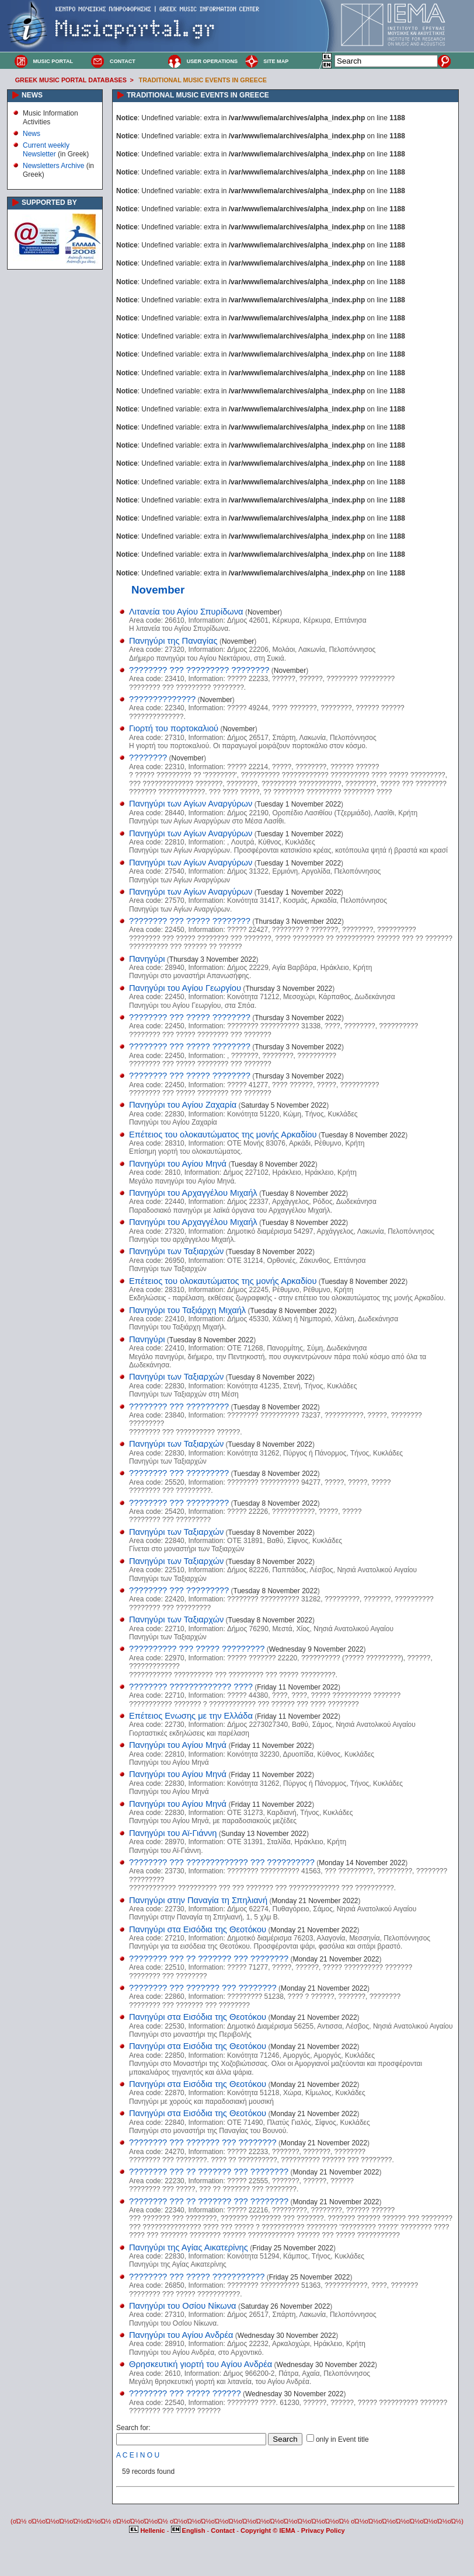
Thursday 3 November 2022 (298, 921)
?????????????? (162, 699)
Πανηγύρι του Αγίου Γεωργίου (185, 988)
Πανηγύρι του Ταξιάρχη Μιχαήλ (187, 1310)
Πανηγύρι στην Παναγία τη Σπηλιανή (198, 1900)
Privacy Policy (323, 2530)
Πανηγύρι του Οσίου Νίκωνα (182, 2305)
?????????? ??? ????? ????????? (196, 1648)
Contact (223, 2530)
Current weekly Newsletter (46, 149)
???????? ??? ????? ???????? (189, 921)
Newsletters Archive (53, 166)
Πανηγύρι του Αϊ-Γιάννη (173, 1833)
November (264, 612)
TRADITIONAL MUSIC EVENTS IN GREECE (203, 79)
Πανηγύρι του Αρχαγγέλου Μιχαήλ (193, 1193)
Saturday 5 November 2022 (284, 1105)
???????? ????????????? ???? (191, 1686)
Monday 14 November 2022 (362, 1863)
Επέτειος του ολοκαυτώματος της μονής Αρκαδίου (222, 1134)
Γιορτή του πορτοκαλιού (173, 728)
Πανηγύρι (147, 959)
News (31, 134)
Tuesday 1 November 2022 (299, 804)
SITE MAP (275, 61)
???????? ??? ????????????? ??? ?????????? (222, 1862)
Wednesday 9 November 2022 (316, 1649)
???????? (148, 757)
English (189, 2530)
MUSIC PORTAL (53, 61)
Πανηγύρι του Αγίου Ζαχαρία (182, 1104)
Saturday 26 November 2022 (285, 2306)
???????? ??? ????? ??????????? (196, 2276)
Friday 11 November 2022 (297, 1687)
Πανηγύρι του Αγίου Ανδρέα (181, 2335)
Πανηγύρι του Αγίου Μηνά (177, 1163)
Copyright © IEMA (268, 2530)
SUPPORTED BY (49, 202)
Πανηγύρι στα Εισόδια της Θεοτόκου (197, 1929)
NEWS (32, 95)
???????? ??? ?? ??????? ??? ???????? (208, 1958)
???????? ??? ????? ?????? (185, 2393)
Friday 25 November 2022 (292, 2248)
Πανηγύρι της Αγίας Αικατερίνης (188, 2247)
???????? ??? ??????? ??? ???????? (203, 1987)
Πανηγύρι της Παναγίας (173, 640)
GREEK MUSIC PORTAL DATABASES (71, 79)
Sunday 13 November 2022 (263, 1834)
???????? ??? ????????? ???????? (199, 670)
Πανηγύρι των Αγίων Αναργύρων (190, 803)
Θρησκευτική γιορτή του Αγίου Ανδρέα (200, 2364)
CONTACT (122, 61)
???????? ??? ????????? (179, 1406)
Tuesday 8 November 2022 (363, 1135)
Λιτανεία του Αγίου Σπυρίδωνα (186, 611)
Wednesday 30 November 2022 (287, 2335)
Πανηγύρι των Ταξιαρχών (176, 1251)
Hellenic (147, 2530)
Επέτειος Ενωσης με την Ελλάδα (191, 1715)
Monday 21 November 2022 (314, 1901)
